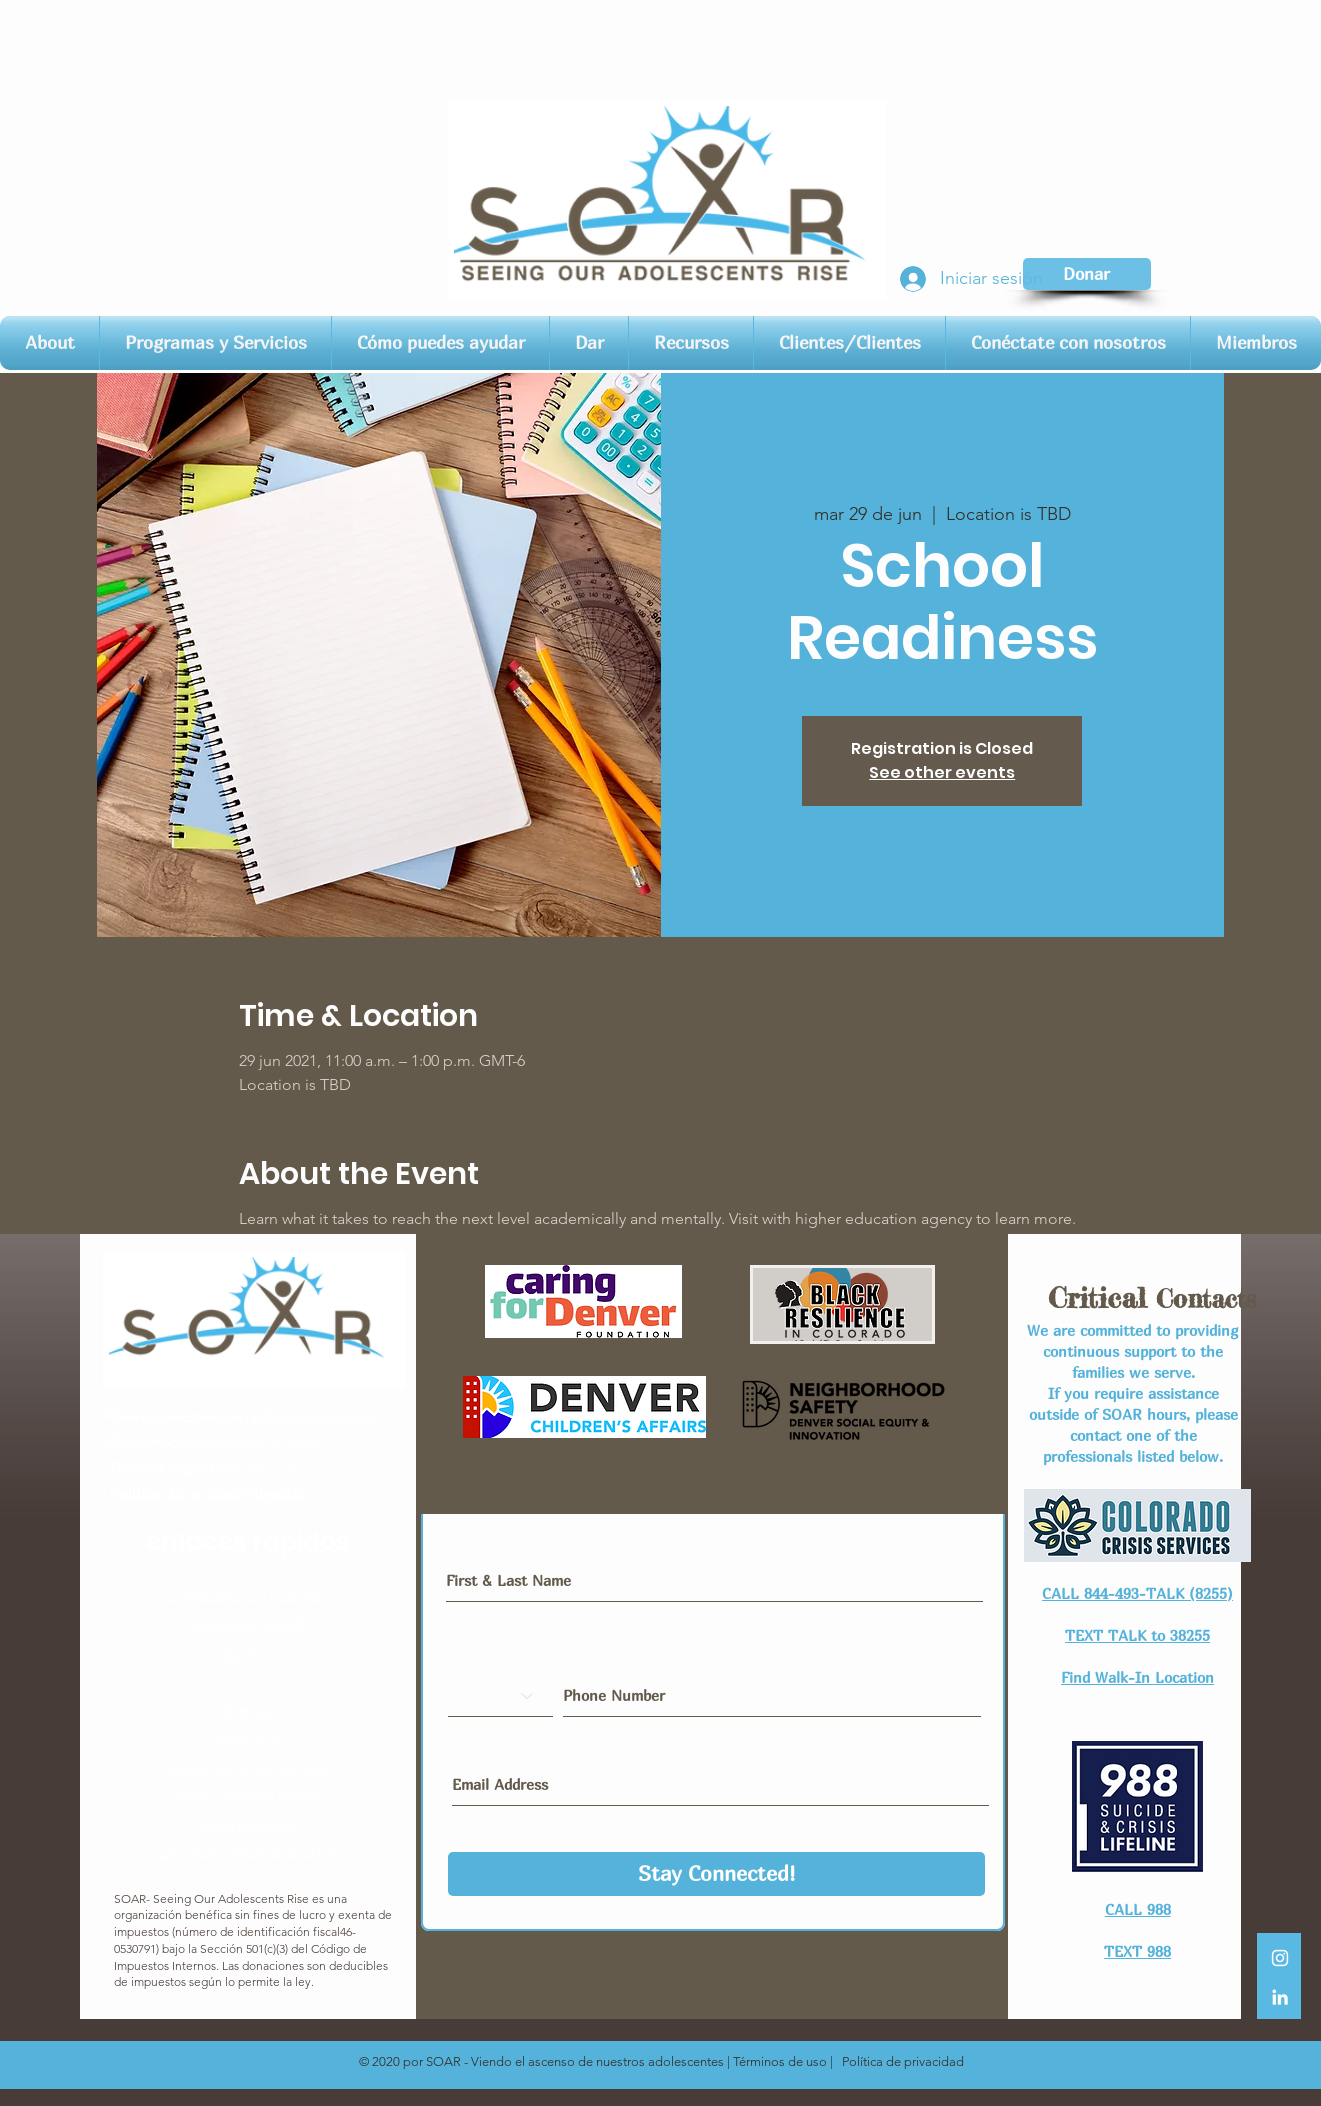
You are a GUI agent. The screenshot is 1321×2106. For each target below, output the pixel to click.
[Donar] (1087, 274)
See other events (942, 772)
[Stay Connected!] (716, 1874)
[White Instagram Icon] (1280, 1958)
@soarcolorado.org (322, 1416)
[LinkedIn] (1280, 1997)
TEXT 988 (1137, 1951)
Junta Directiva (247, 1823)
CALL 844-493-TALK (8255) (1137, 1593)
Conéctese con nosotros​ (247, 1595)
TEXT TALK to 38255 (1137, 1635)
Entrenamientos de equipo (248, 1851)
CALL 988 (1138, 1909)
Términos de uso (780, 2061)
